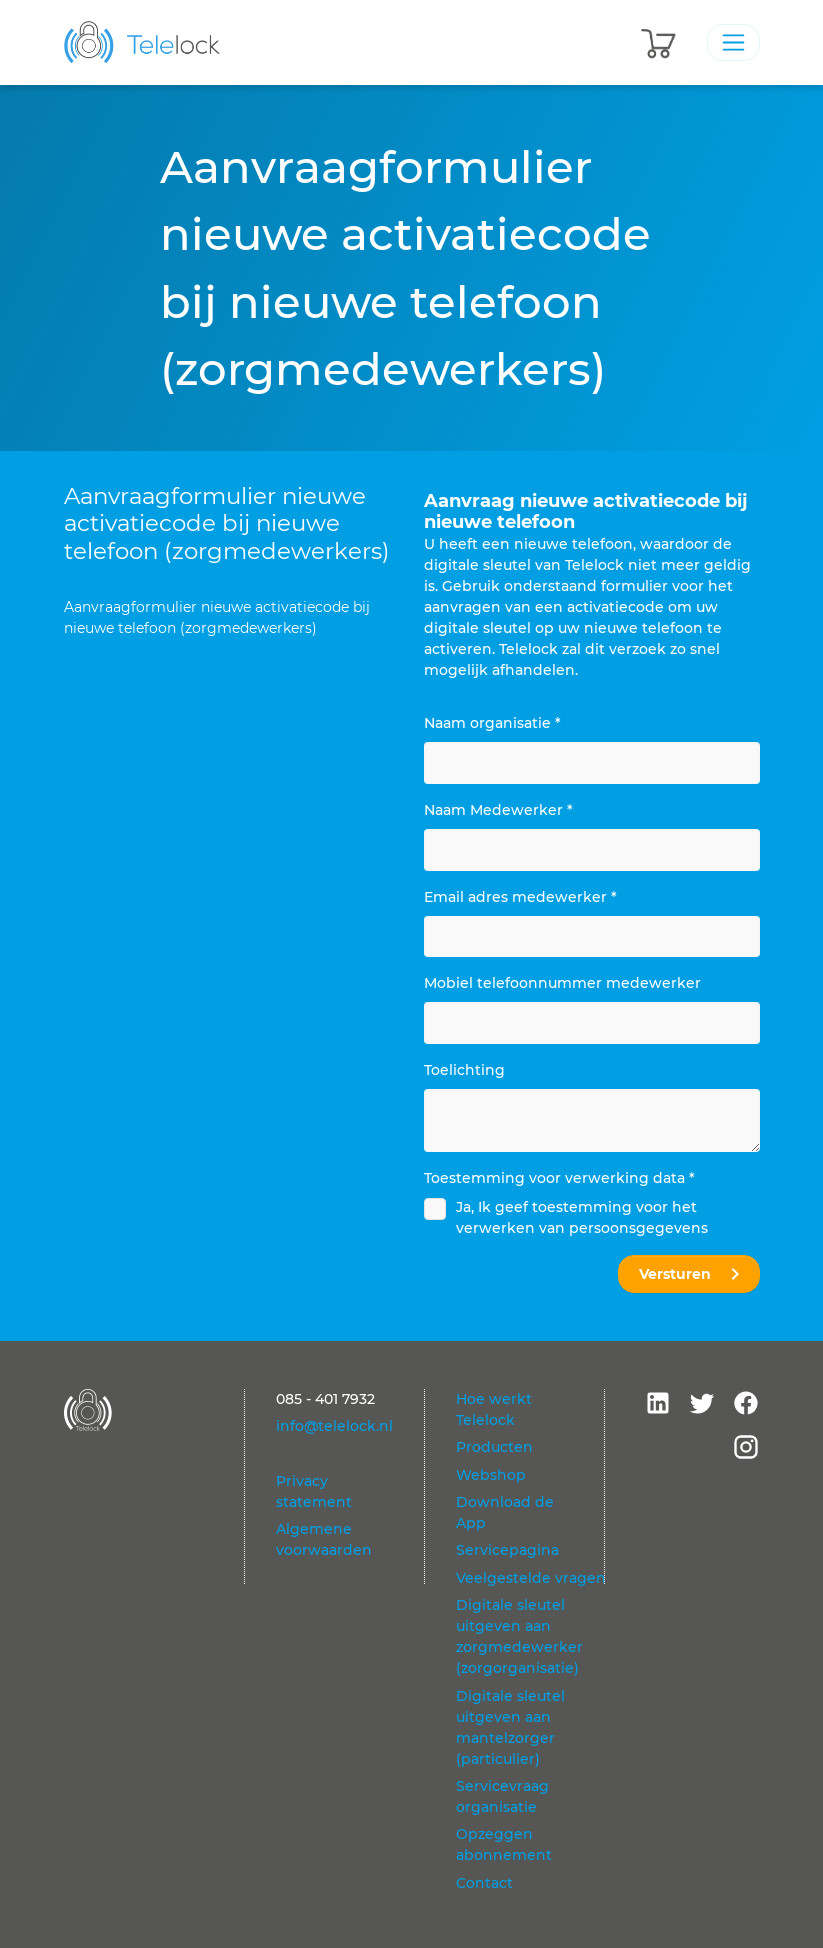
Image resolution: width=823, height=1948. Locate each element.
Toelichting (464, 1070)
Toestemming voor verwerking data (559, 1178)
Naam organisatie (492, 723)
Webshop (491, 1475)
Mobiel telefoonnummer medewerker (562, 983)
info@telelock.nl (334, 1426)
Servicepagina (507, 1550)
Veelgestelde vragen (531, 1578)
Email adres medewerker (520, 897)
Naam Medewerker (498, 810)
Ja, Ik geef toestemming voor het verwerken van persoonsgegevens (582, 1217)
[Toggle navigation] (733, 42)
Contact (484, 1883)
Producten (494, 1447)
